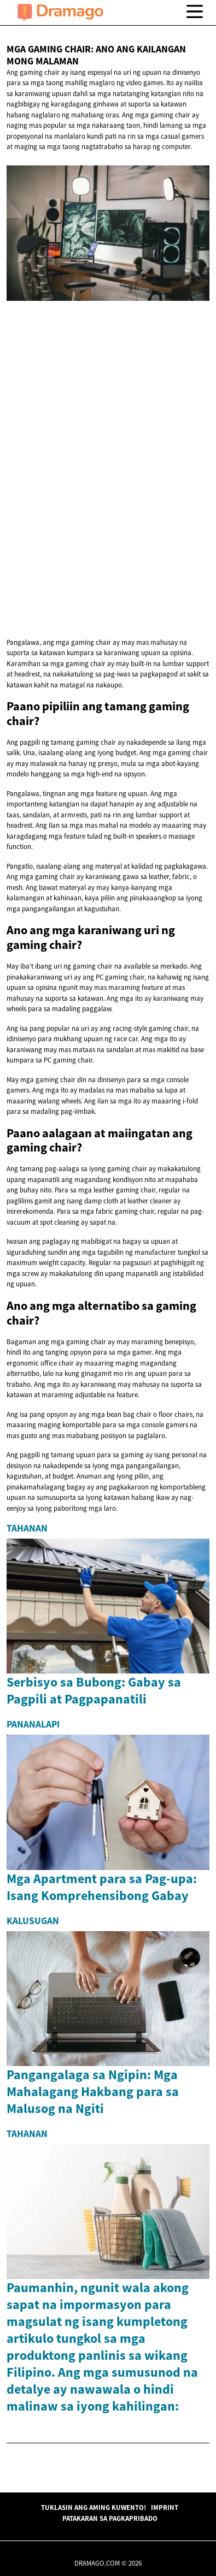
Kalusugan (33, 1921)
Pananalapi (33, 1724)
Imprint (164, 2507)
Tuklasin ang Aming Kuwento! (93, 2507)
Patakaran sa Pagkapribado (109, 2518)
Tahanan (27, 1528)
